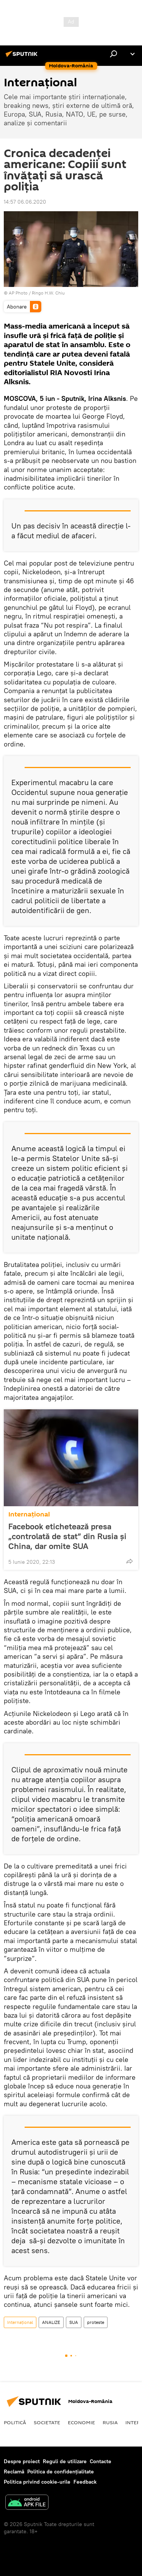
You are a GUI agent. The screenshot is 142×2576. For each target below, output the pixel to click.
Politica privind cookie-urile (37, 2481)
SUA (73, 2322)
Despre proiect (22, 2461)
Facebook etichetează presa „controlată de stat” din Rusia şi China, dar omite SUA (67, 1536)
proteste (95, 2322)
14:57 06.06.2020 (25, 201)
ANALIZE (51, 2322)
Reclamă (14, 2471)
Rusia (110, 2422)
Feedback (85, 2481)
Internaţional (29, 1514)
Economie (81, 2422)
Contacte (100, 2461)
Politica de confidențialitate (60, 2471)
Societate (47, 2422)
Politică (15, 2422)
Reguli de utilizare (65, 2461)
